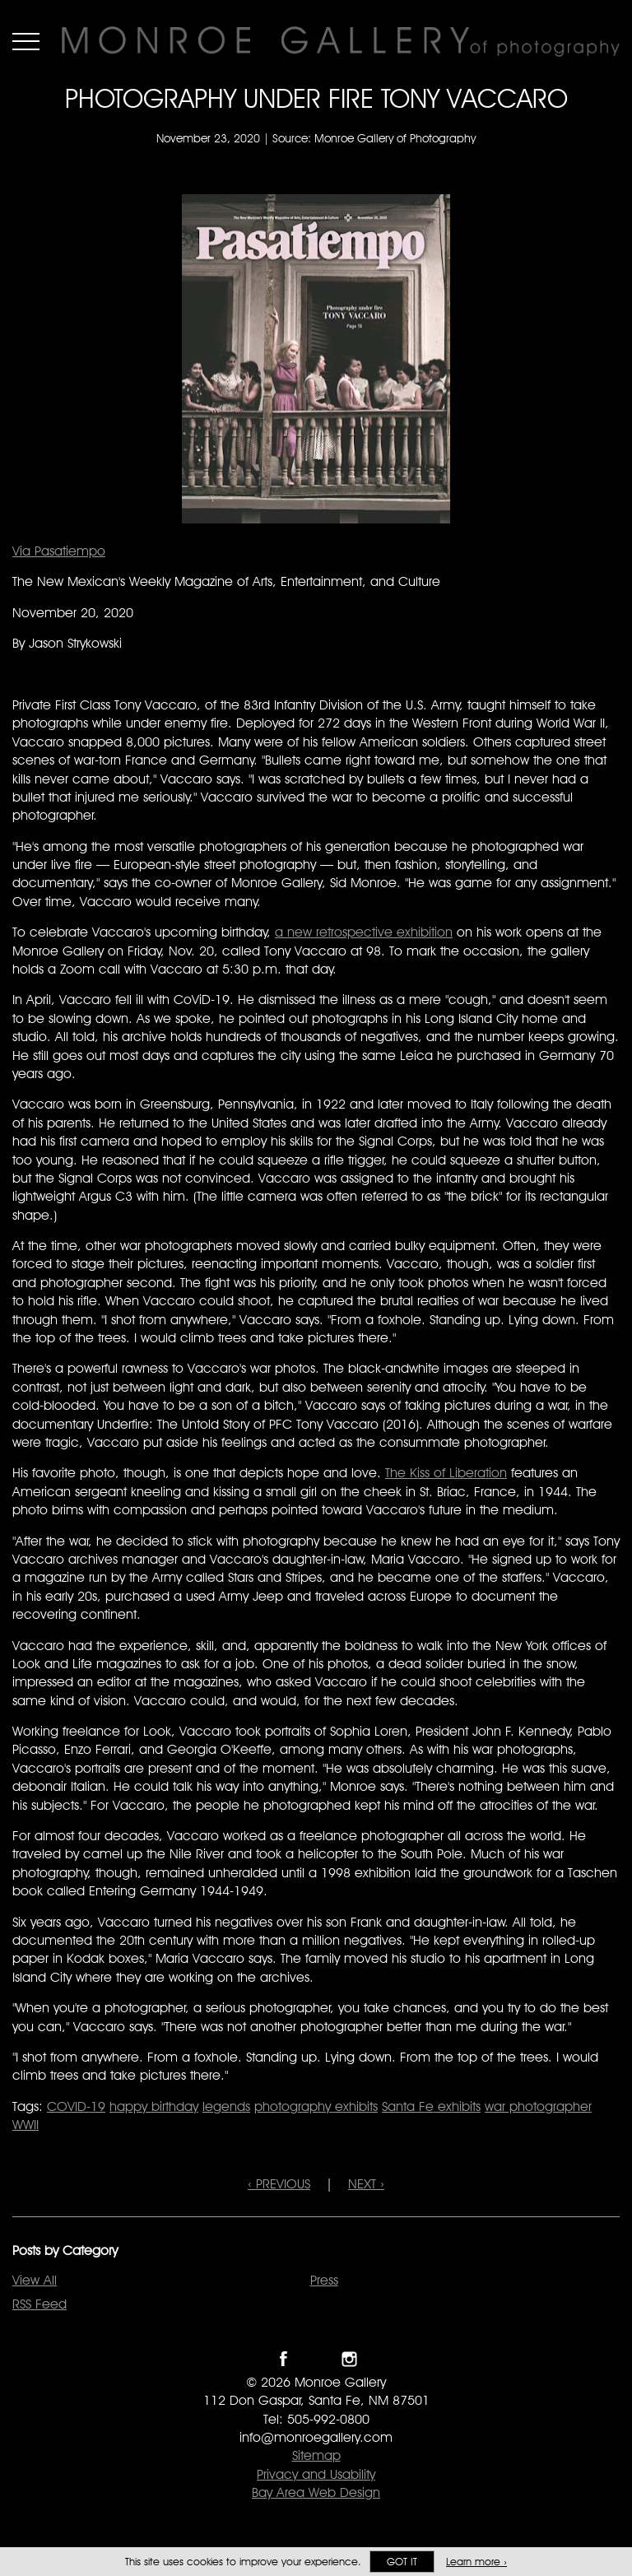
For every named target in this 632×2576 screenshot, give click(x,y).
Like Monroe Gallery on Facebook (283, 2359)
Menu (26, 41)
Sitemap (316, 2455)
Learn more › (476, 2561)
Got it (402, 2561)
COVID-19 (76, 2106)
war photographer (538, 2106)
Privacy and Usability (316, 2474)
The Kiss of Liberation (446, 1473)
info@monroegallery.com (316, 2437)
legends (226, 2106)
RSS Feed (39, 2304)
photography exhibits (316, 2106)
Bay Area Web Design (316, 2492)
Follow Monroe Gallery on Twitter (316, 2359)
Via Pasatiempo (58, 551)
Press (324, 2280)
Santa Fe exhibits (431, 2106)
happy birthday (153, 2106)
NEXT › (366, 2184)
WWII (25, 2124)
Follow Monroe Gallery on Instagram (349, 2359)
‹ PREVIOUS (279, 2184)
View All (34, 2280)
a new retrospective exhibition (364, 932)
